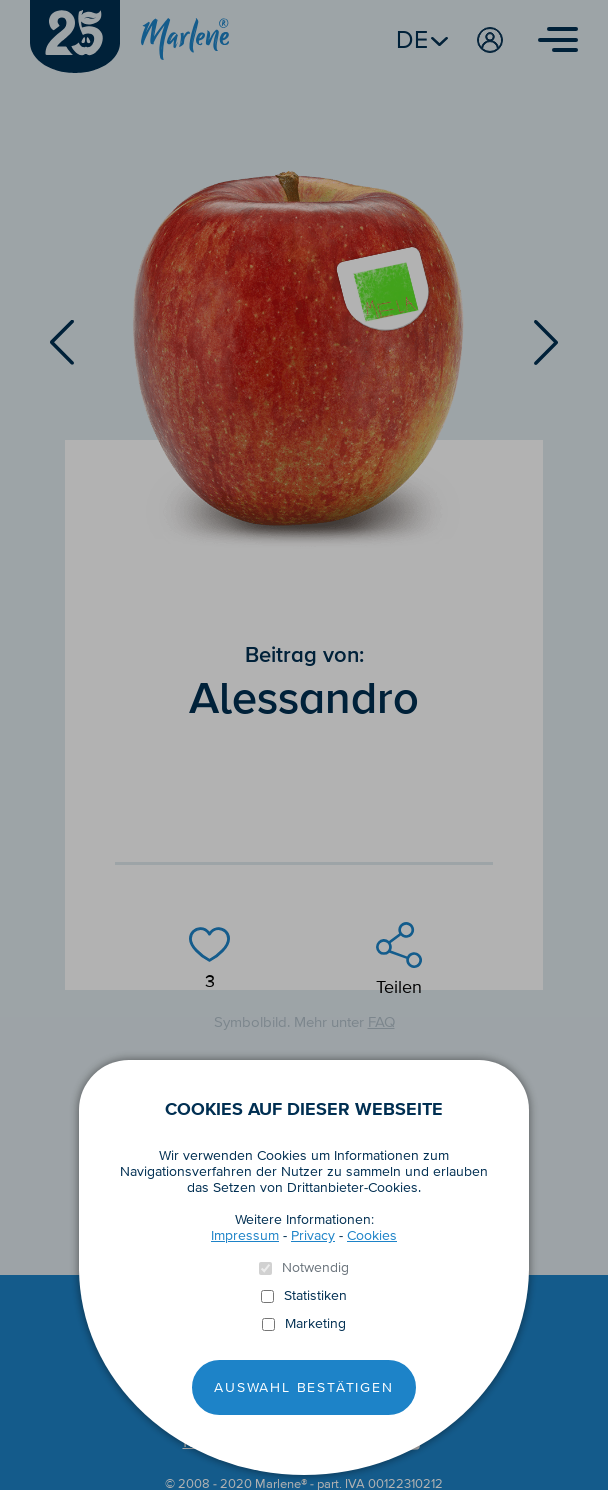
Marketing (315, 1324)
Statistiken (315, 1296)
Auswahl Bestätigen (303, 1387)
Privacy (313, 1235)
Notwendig (315, 1268)
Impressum (245, 1235)
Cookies (372, 1235)
